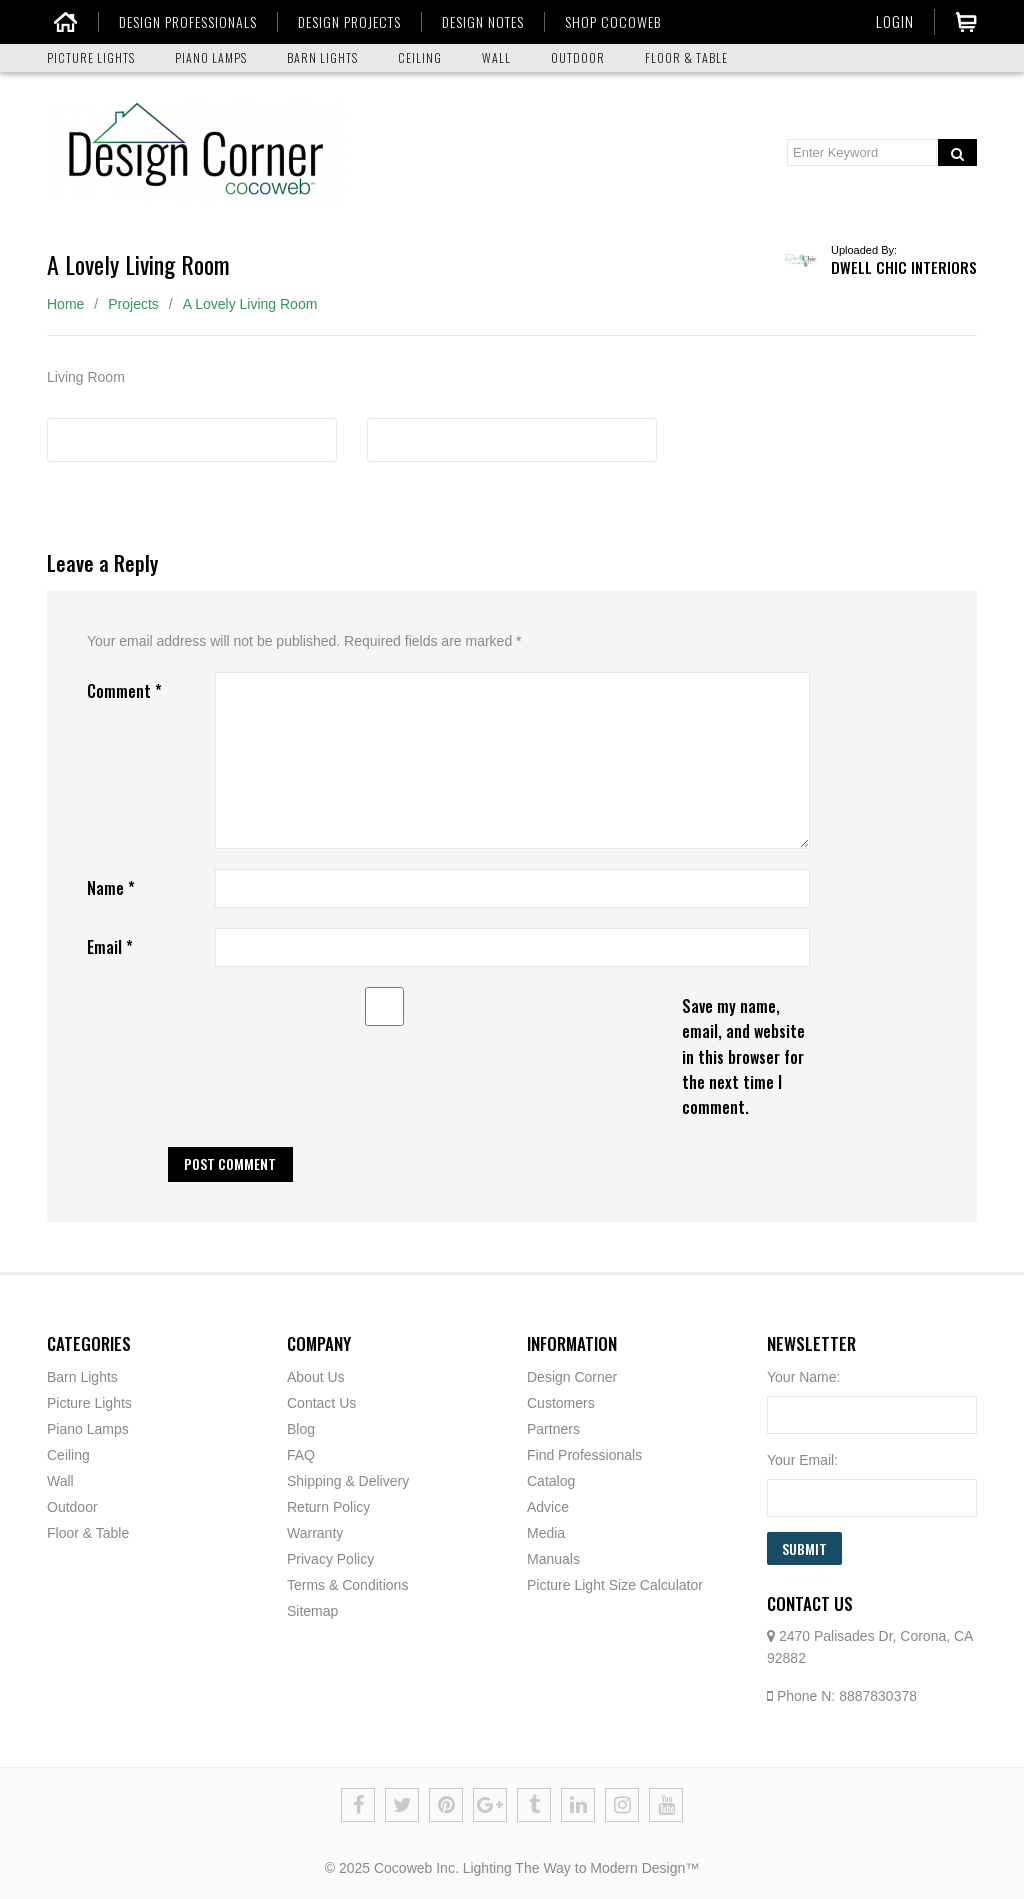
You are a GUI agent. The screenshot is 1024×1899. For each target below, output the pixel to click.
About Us (316, 1377)
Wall (60, 1481)
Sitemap (312, 1611)
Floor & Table (88, 1533)
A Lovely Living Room (250, 304)
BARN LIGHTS (322, 57)
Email (110, 947)
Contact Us (321, 1403)
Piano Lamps (88, 1429)
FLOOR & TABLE (686, 57)
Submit (804, 1548)
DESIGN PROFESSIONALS (183, 22)
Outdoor (72, 1507)
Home (65, 304)
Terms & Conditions (347, 1585)
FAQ (301, 1455)
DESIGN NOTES (478, 22)
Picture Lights (89, 1403)
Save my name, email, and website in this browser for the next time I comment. (743, 1056)
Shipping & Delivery (348, 1481)
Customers (561, 1403)
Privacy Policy (330, 1559)
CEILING (420, 57)
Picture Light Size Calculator (615, 1585)
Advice (548, 1507)
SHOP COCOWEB (608, 22)
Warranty (315, 1533)
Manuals (553, 1559)
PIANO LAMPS (211, 57)
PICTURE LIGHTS (91, 57)
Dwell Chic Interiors (904, 267)
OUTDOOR (578, 57)
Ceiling (68, 1455)
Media (546, 1533)
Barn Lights (82, 1377)
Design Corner (572, 1377)
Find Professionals (584, 1455)
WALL (496, 57)
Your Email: (802, 1460)
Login (895, 21)
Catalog (551, 1481)
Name (111, 888)
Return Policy (328, 1507)
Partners (553, 1429)
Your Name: (803, 1377)
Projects (133, 304)
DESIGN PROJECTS (344, 22)
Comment (124, 691)
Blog (301, 1429)
